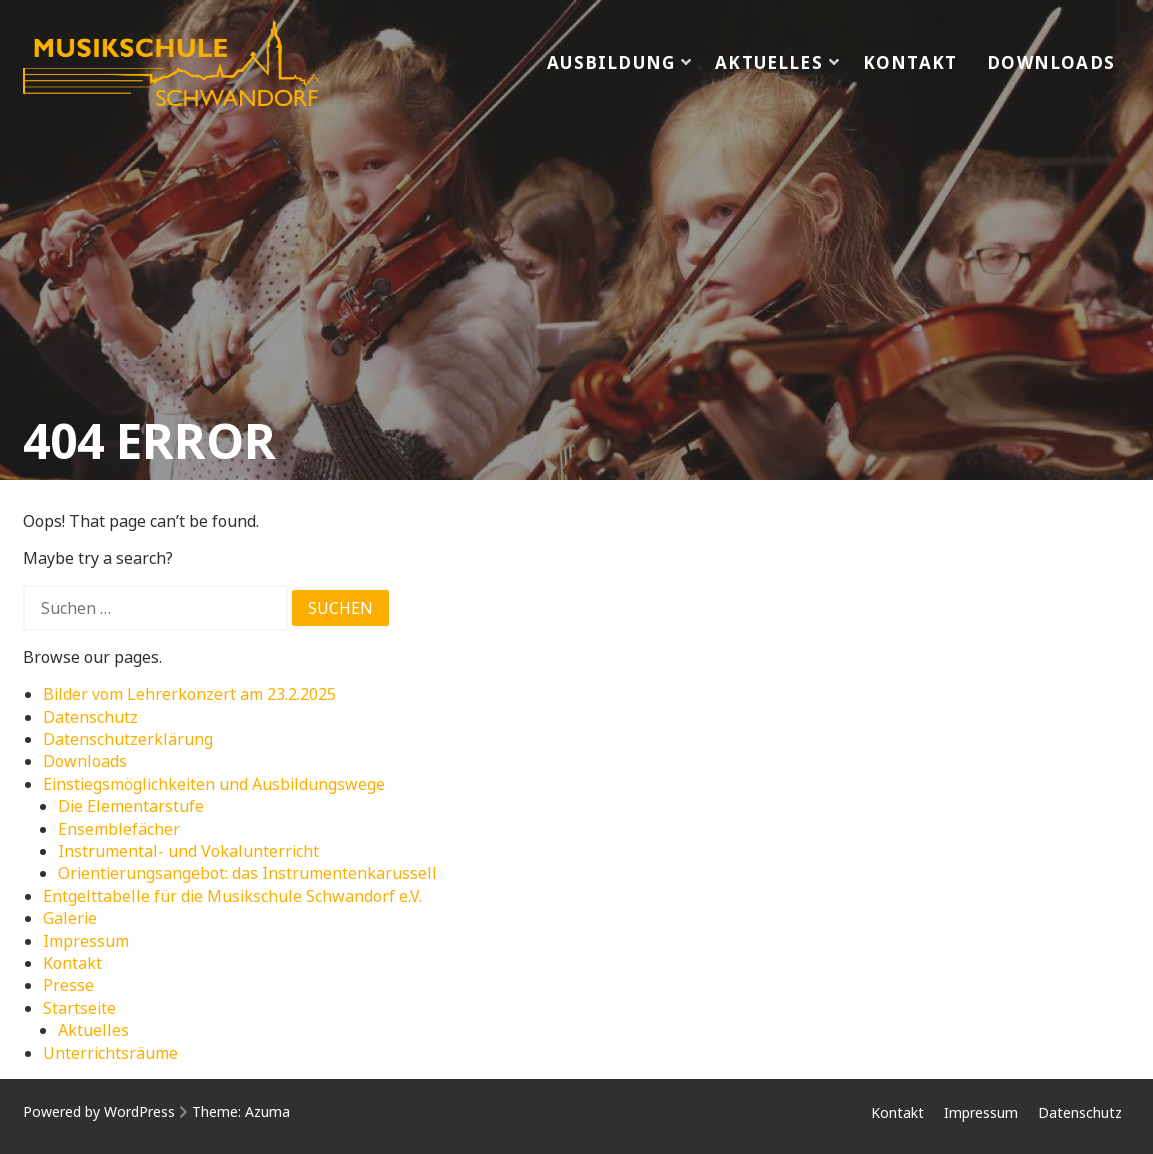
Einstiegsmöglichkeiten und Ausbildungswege (214, 784)
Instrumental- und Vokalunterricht (188, 851)
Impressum (86, 941)
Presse (68, 985)
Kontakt (910, 62)
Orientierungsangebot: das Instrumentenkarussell (247, 873)
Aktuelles (769, 62)
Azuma (267, 1111)
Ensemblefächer (119, 829)
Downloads (1051, 62)
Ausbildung (611, 62)
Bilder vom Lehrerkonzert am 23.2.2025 (189, 694)
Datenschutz (90, 717)
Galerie (70, 918)
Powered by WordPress (99, 1111)
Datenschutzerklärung (128, 739)
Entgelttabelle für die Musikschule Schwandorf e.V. (232, 896)
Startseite (79, 1008)
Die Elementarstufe (131, 806)
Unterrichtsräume (110, 1053)
